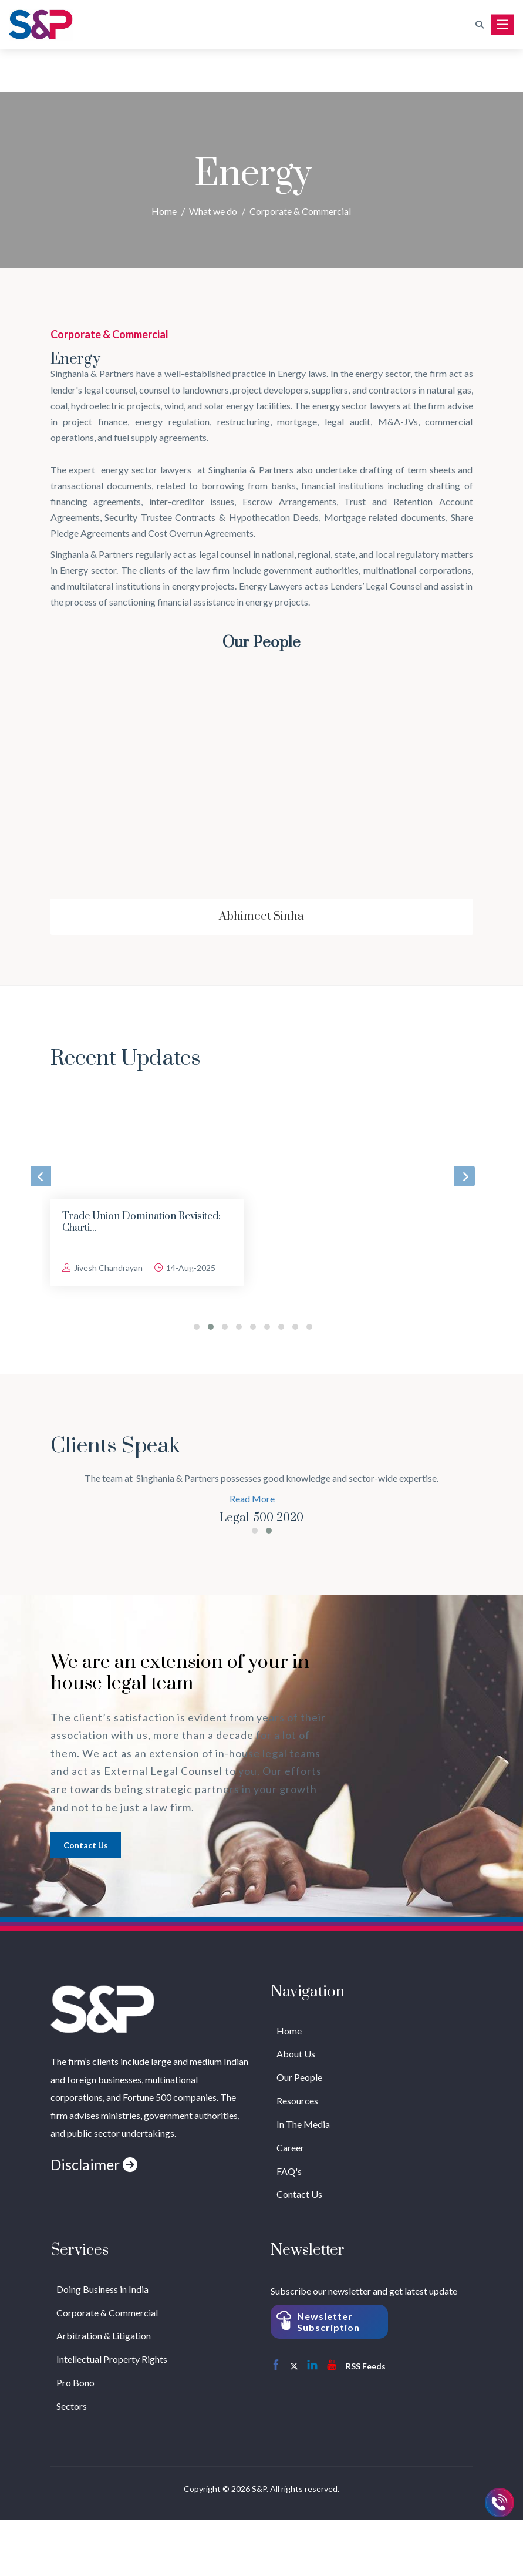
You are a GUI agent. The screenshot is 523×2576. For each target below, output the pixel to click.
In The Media (303, 2124)
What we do (213, 211)
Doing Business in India (102, 2289)
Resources (297, 2100)
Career (290, 2147)
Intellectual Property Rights (111, 2359)
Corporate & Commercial (300, 211)
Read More (252, 1498)
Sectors (71, 2406)
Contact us (85, 1845)
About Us (295, 2053)
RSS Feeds (366, 2366)
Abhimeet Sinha (261, 916)
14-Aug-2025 (184, 1268)
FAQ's (289, 2171)
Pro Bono (75, 2382)
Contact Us (299, 2194)
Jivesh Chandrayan (102, 1268)
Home (164, 211)
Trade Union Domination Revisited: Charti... (141, 1222)
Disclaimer (93, 2164)
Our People (299, 2077)
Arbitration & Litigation (103, 2335)
